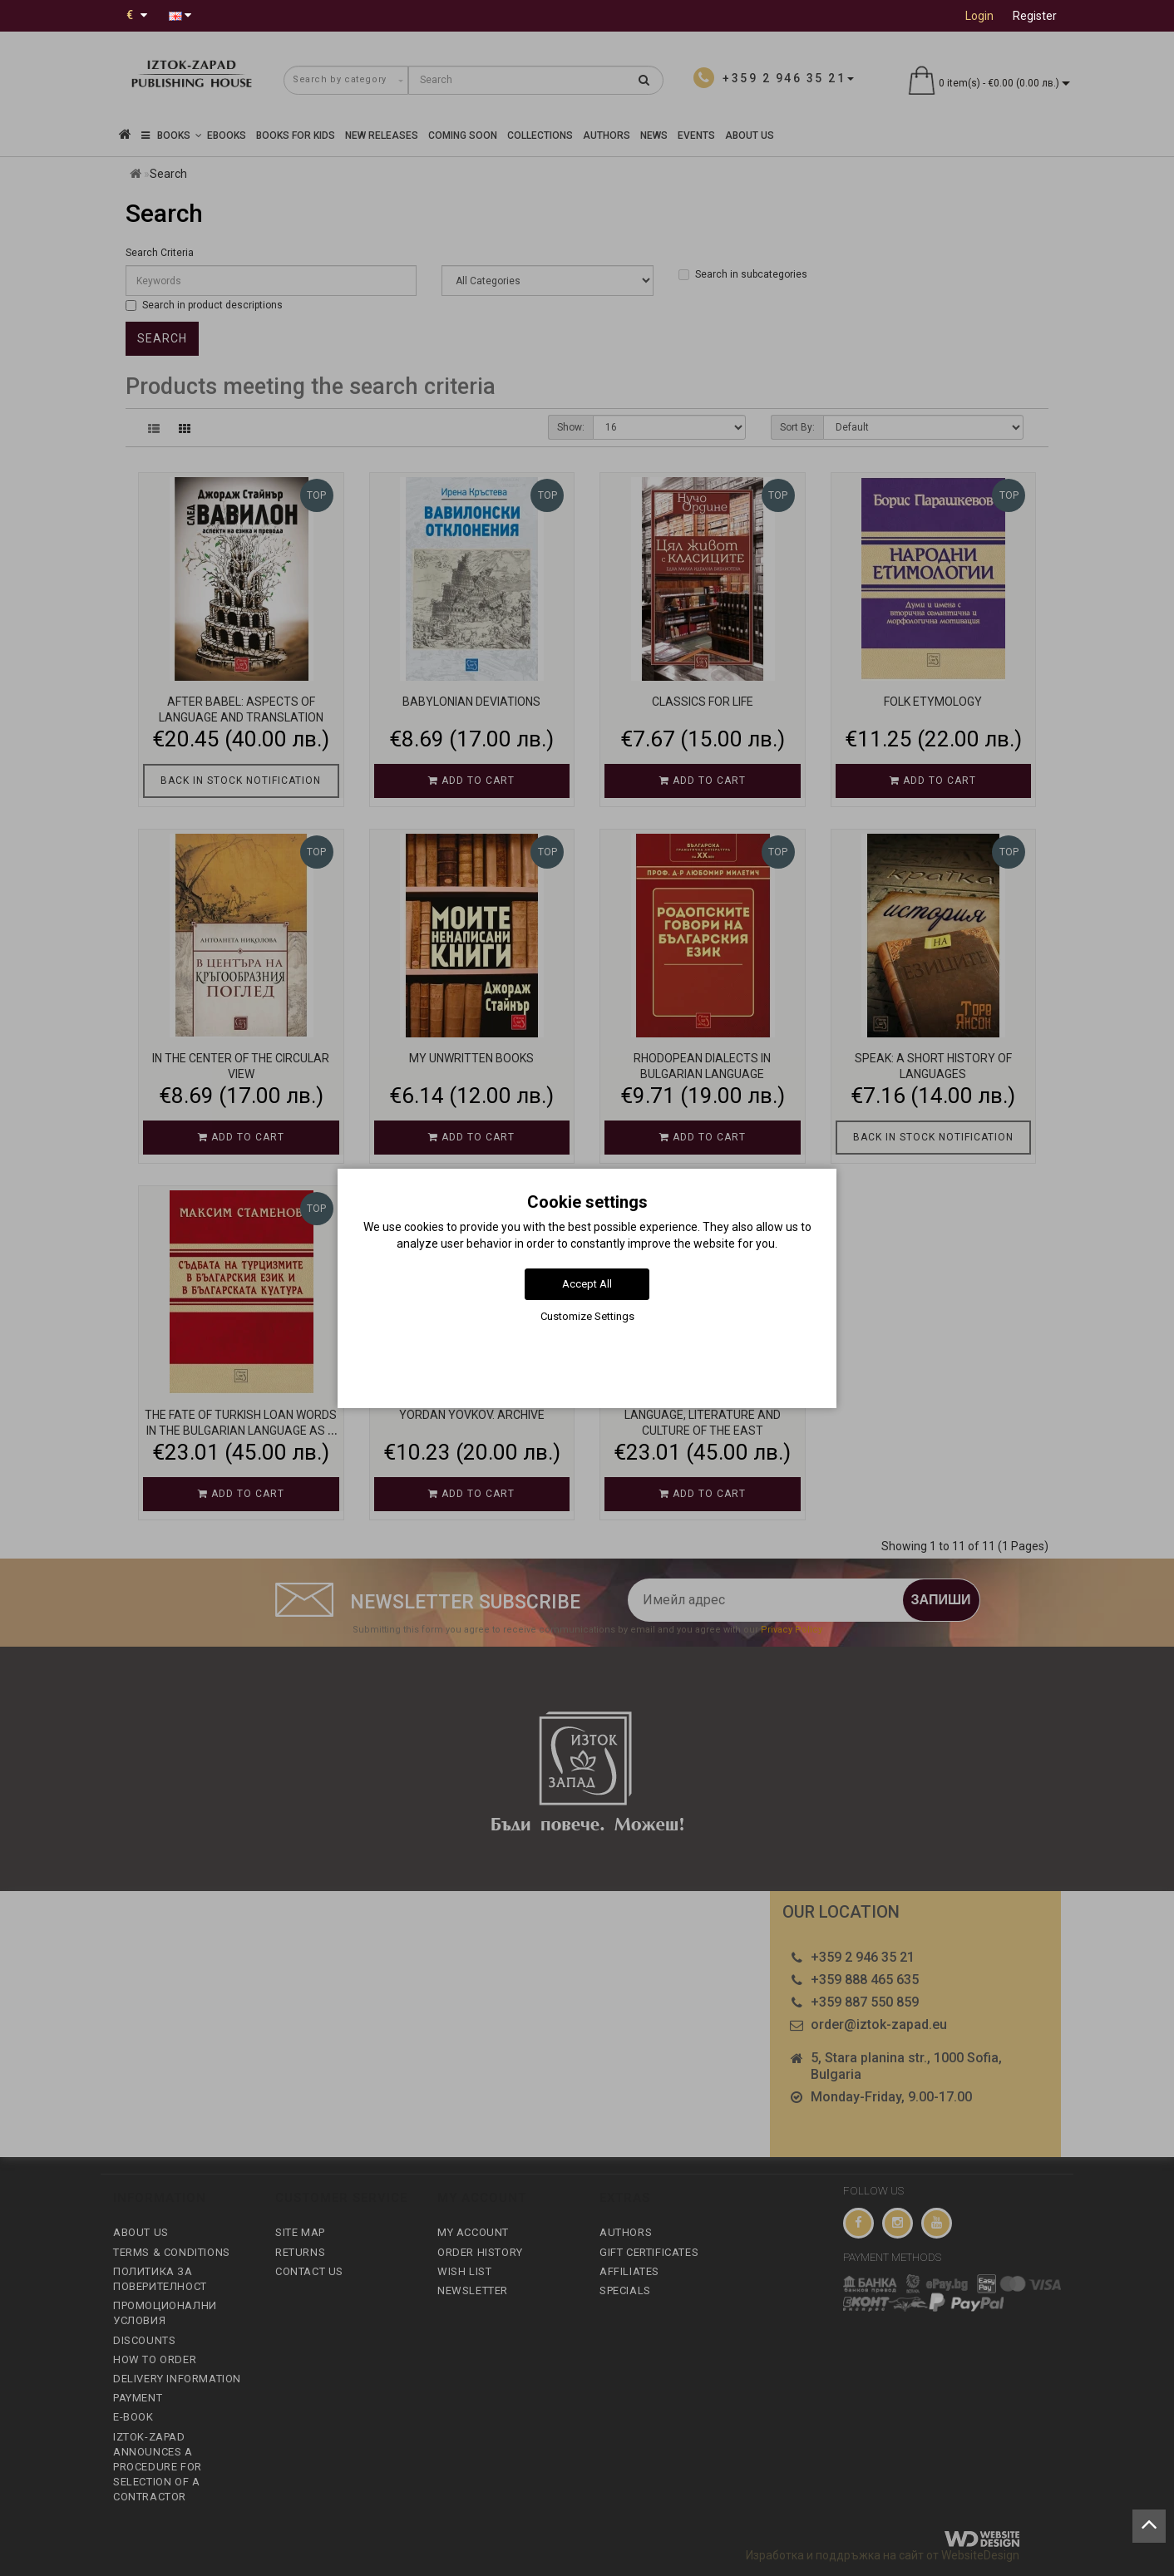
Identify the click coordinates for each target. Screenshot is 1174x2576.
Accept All (587, 1284)
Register (1035, 15)
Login (979, 15)
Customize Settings (587, 1316)
